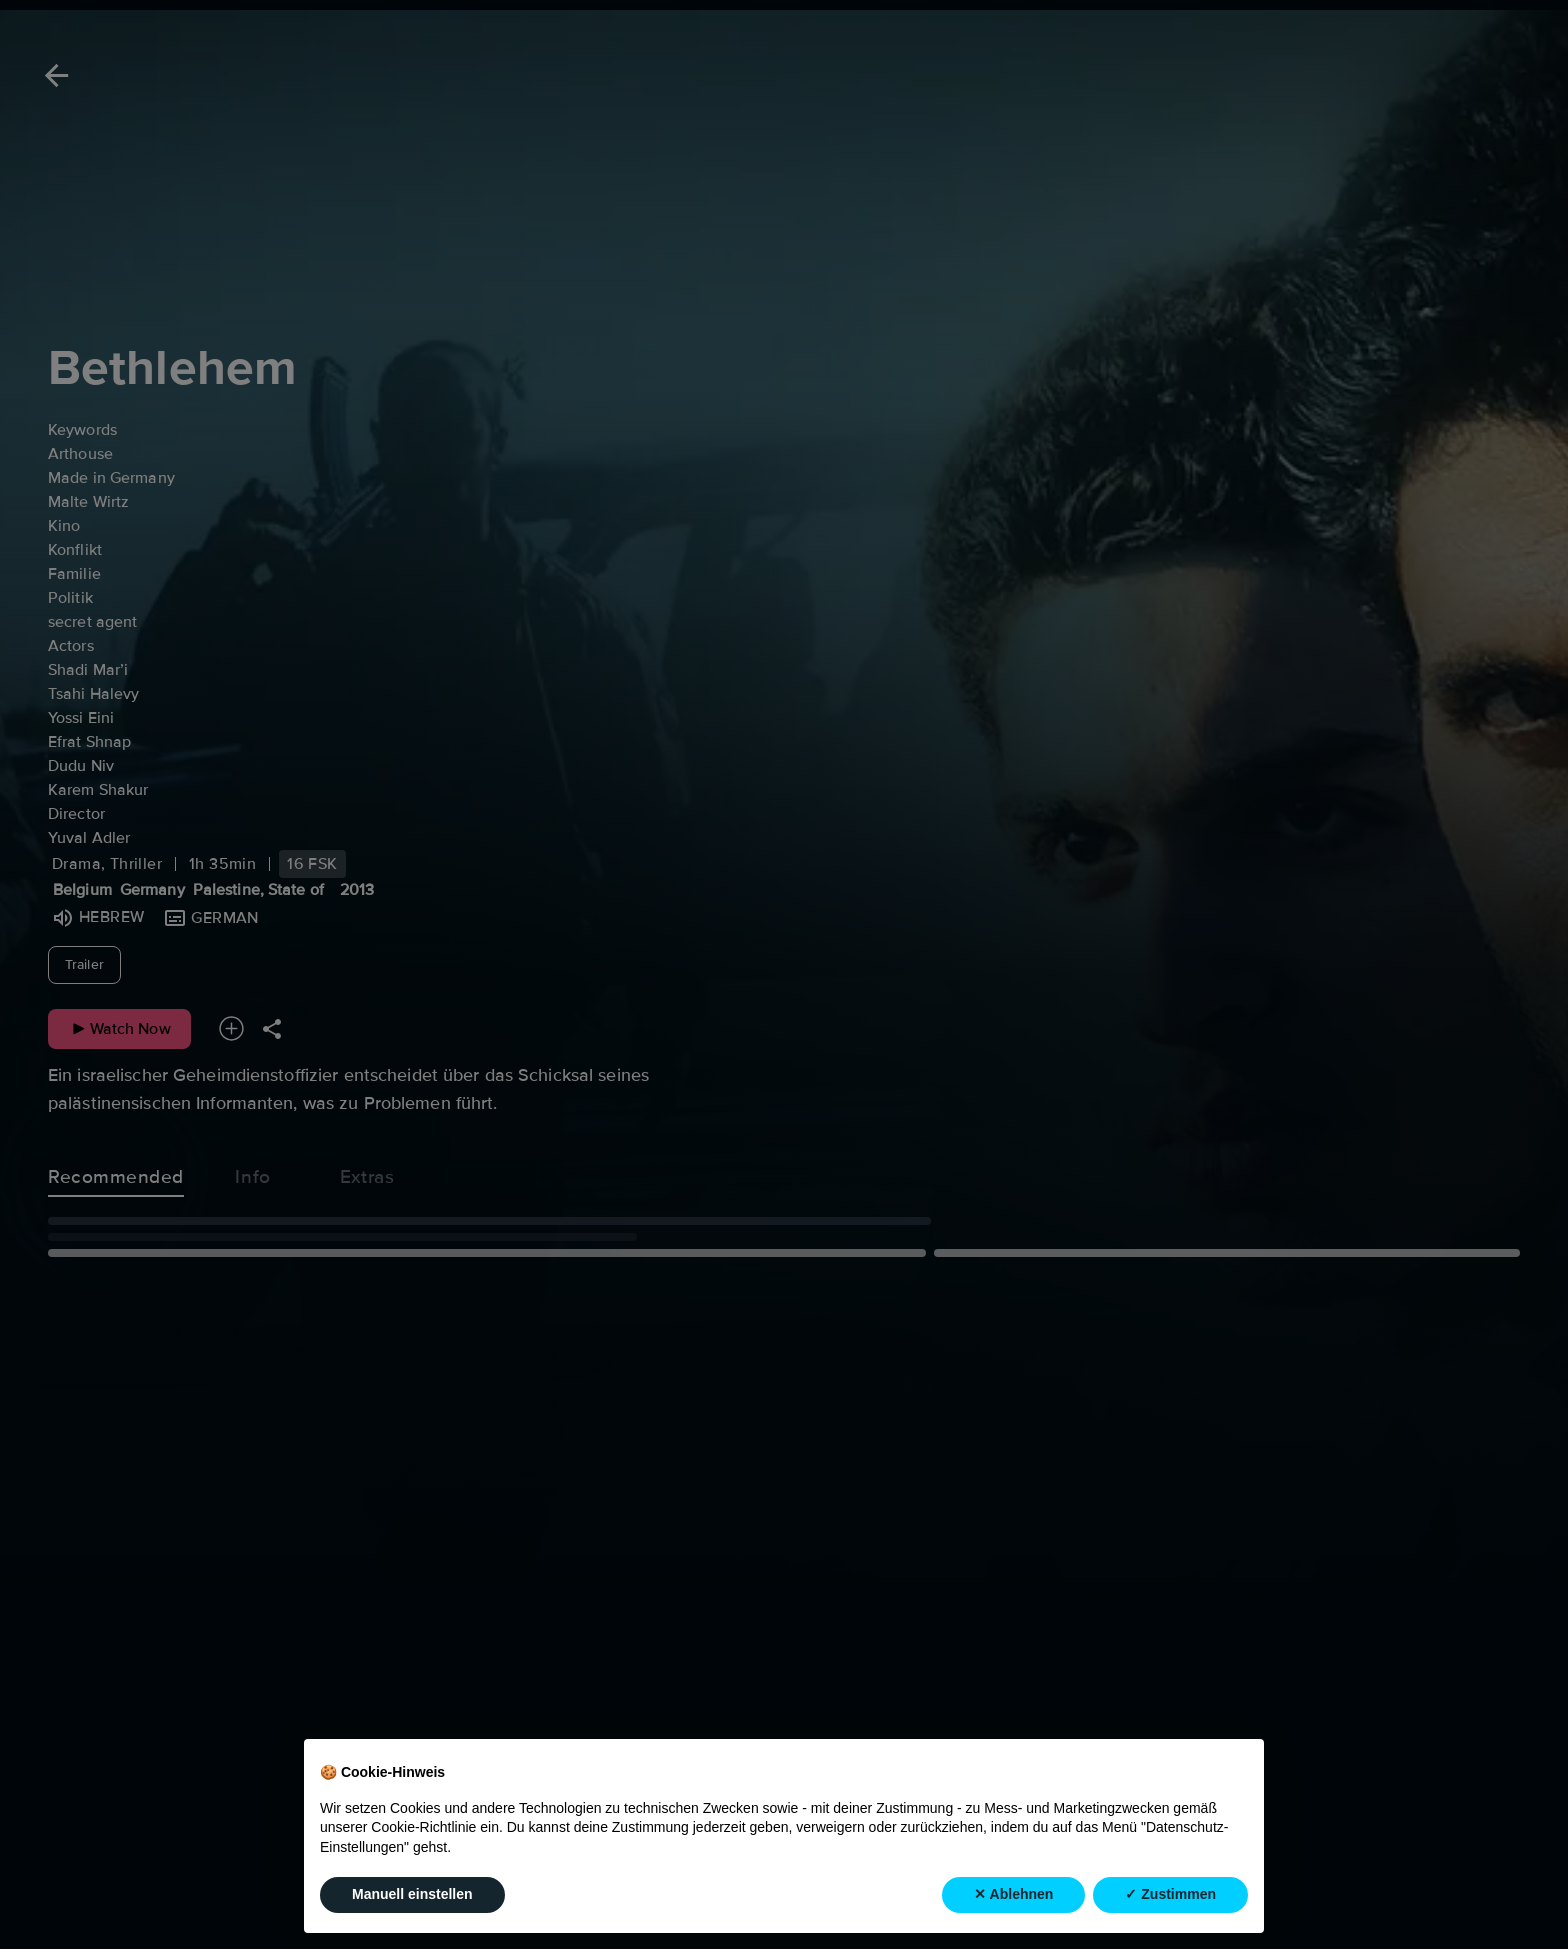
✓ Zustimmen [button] (1170, 1894)
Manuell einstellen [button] (412, 1894)
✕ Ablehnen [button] (1013, 1894)
